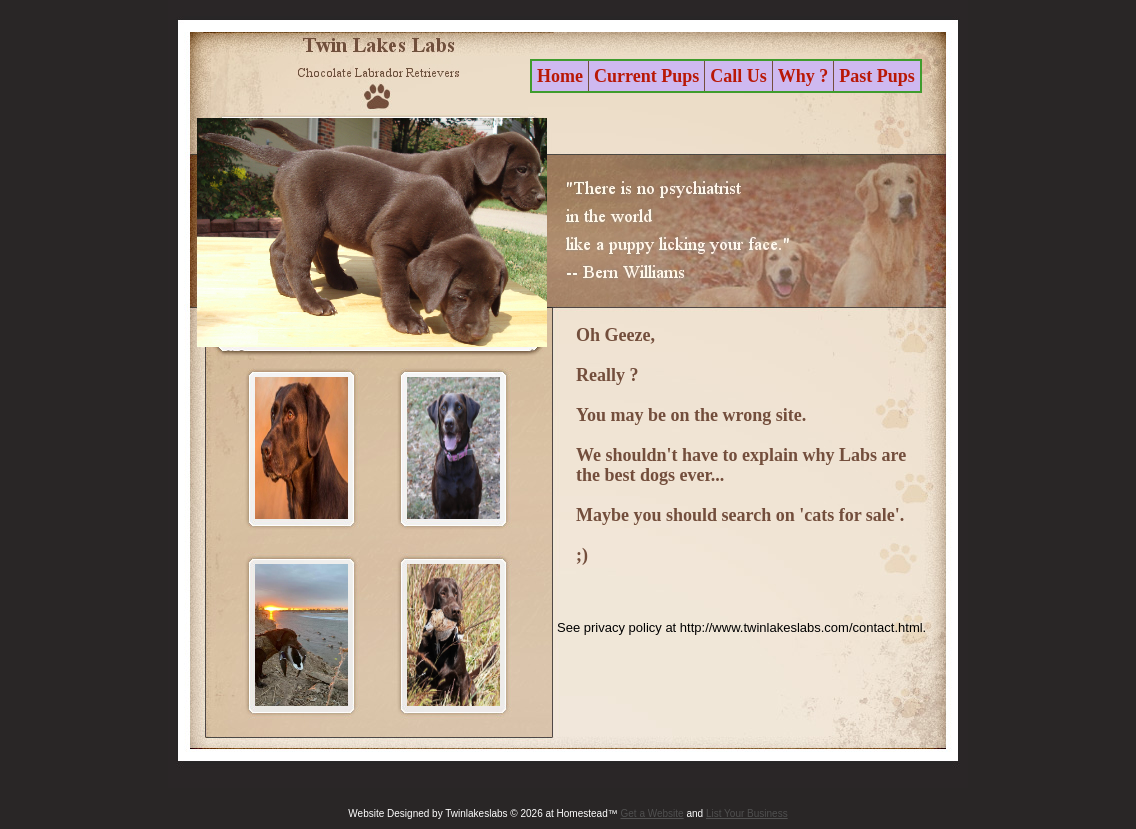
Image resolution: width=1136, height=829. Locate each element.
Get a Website (652, 813)
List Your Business (747, 813)
